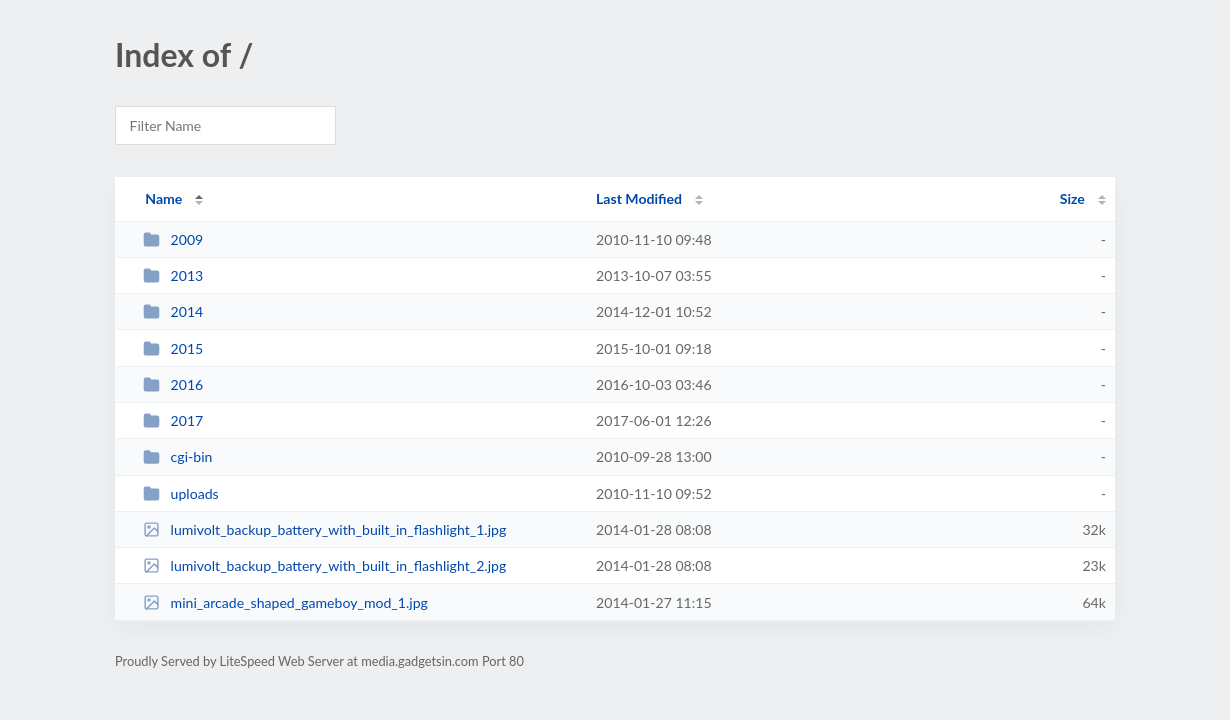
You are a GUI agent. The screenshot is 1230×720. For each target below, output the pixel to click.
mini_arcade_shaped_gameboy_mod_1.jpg (285, 602)
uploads (180, 493)
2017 (173, 420)
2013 (173, 275)
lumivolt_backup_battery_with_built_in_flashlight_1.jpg (324, 529)
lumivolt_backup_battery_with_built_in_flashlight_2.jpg (324, 565)
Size (1072, 198)
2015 (173, 348)
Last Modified (639, 198)
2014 (173, 311)
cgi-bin (177, 456)
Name (163, 198)
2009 (173, 239)
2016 (173, 384)
